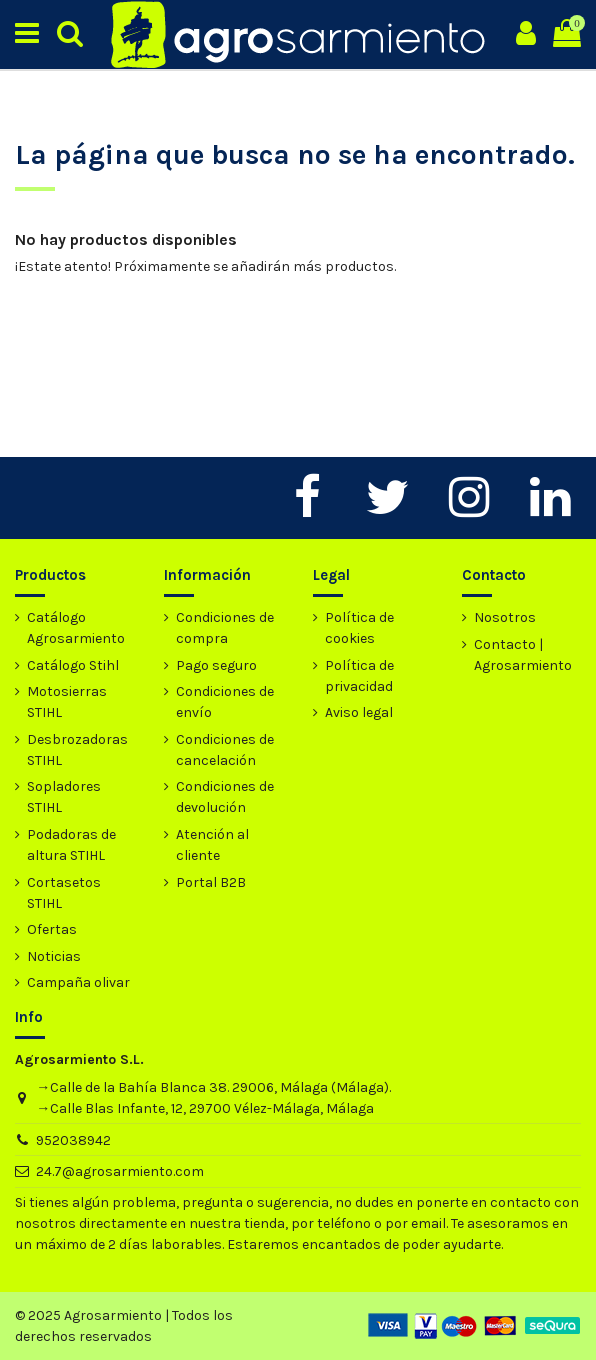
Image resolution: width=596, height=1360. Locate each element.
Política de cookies (359, 628)
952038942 (73, 1140)
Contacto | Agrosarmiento (523, 655)
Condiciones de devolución (225, 797)
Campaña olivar (78, 982)
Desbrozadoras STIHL (77, 750)
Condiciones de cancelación (225, 750)
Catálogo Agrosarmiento (76, 628)
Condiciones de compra (225, 628)
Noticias (54, 956)
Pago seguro (216, 665)
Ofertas (52, 929)
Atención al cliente (212, 845)
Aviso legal (359, 712)
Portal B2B (211, 882)
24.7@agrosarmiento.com (120, 1171)
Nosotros (505, 617)
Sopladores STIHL (64, 797)
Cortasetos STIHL (64, 893)
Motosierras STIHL (67, 702)
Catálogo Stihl (73, 665)
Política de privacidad (359, 676)
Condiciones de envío (225, 702)
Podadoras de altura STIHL (71, 845)
